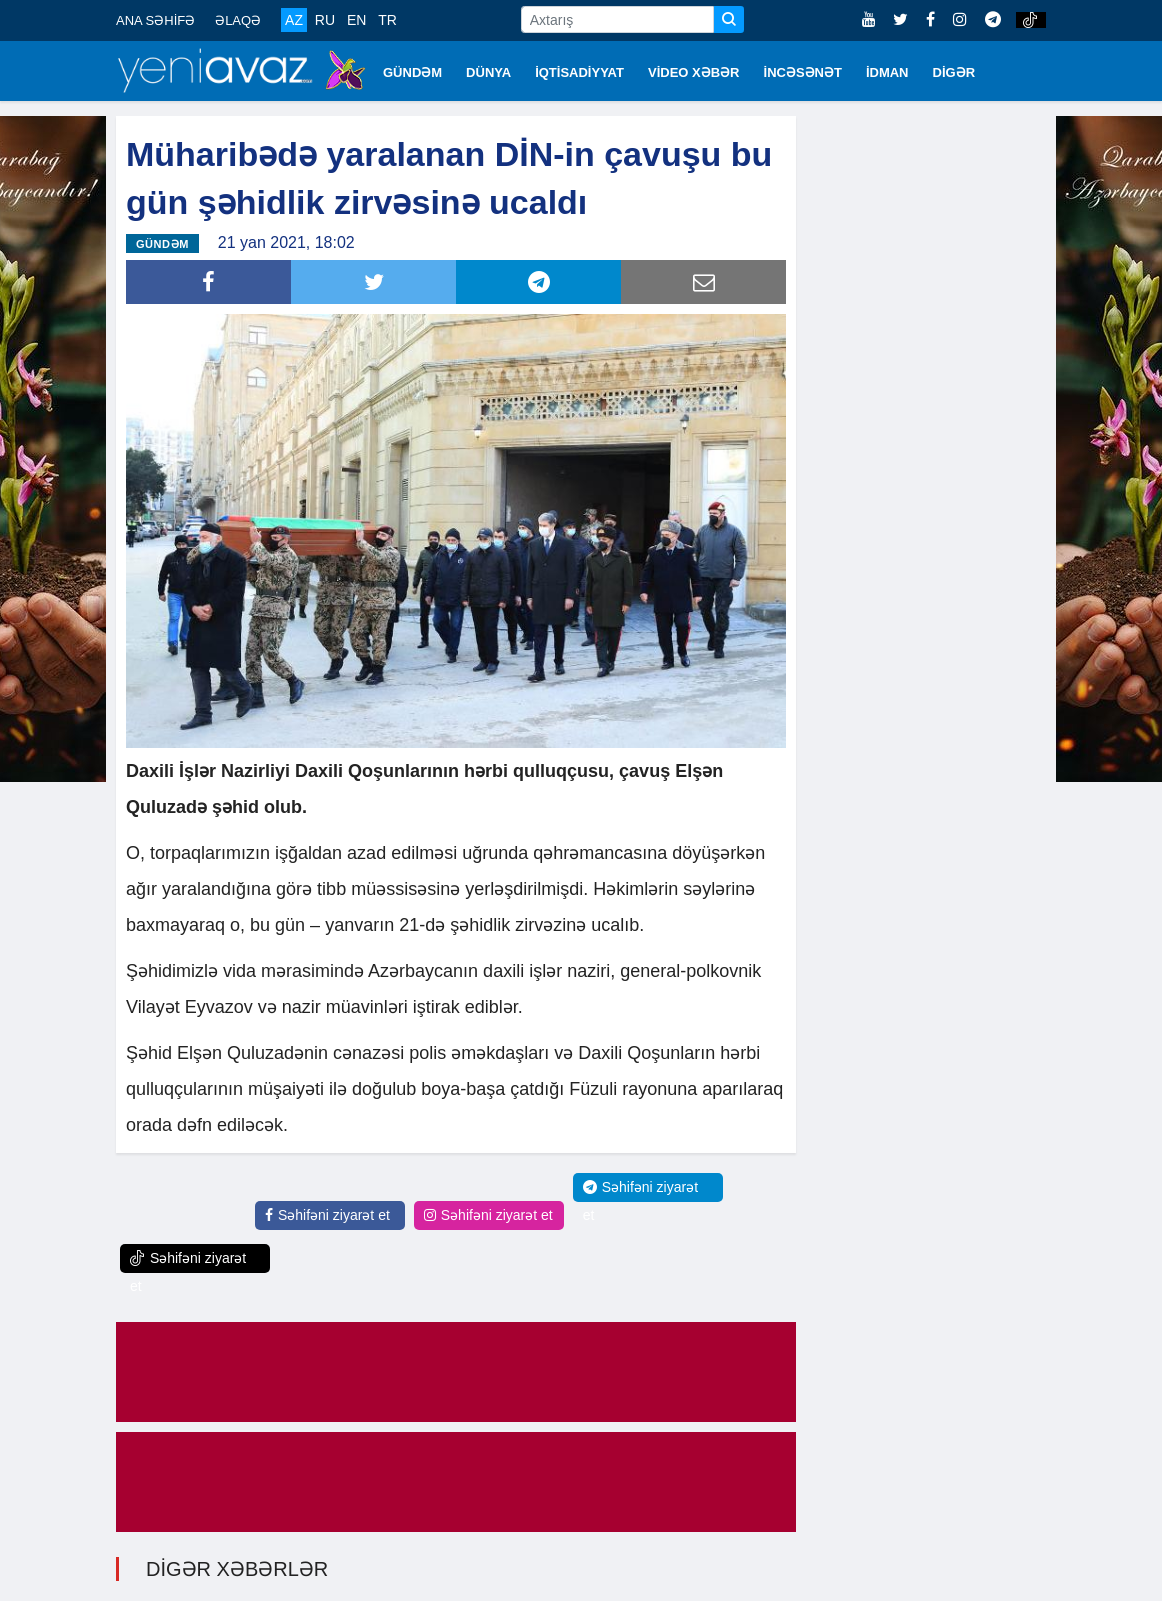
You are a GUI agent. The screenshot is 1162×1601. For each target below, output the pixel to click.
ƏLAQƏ (238, 20)
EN (356, 20)
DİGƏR (954, 72)
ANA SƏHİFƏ (155, 20)
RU (325, 20)
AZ (294, 20)
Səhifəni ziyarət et (327, 1215)
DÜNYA (488, 72)
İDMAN (887, 72)
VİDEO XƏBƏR (694, 72)
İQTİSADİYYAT (579, 72)
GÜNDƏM (412, 72)
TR (387, 20)
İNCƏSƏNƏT (803, 72)
